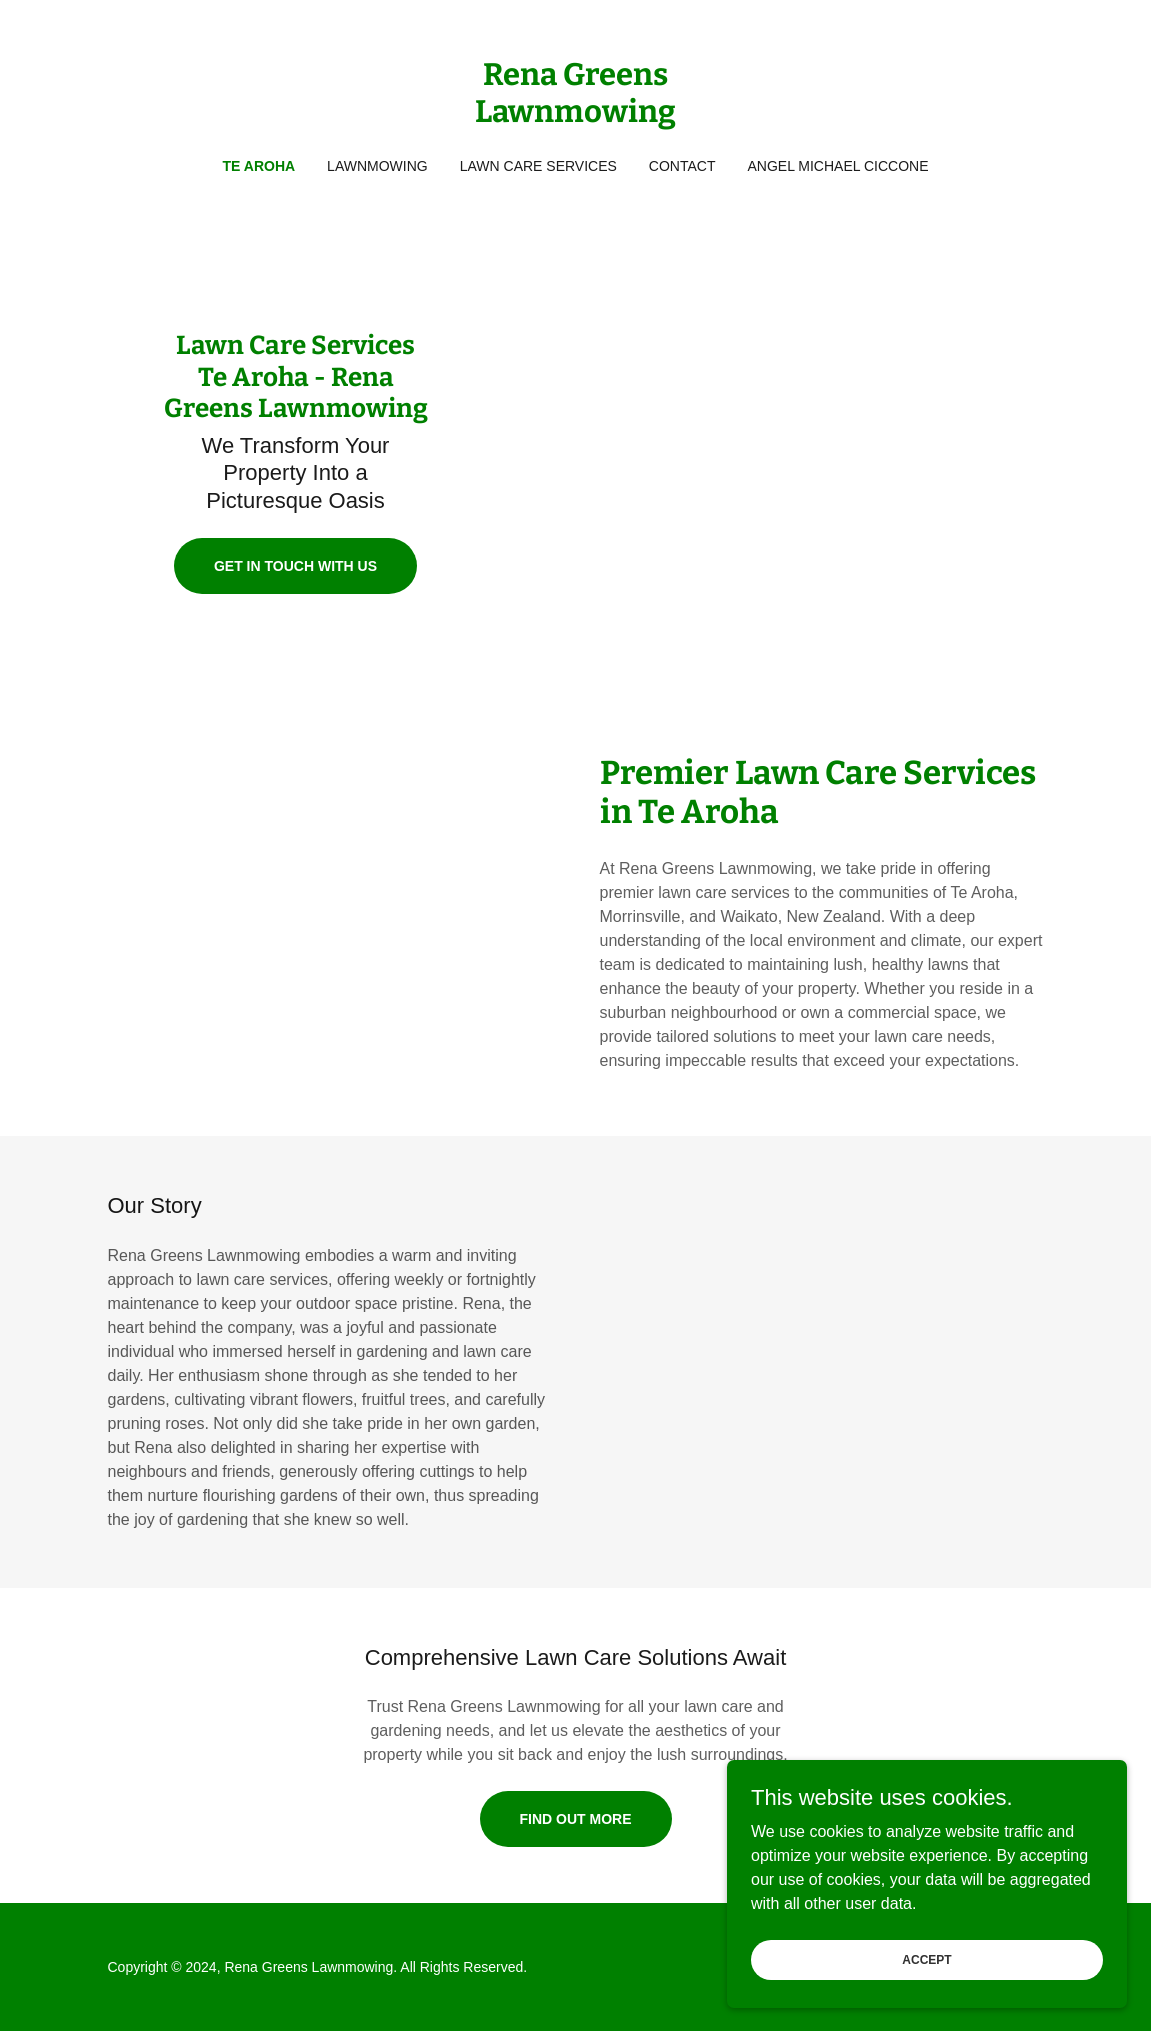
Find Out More (576, 1819)
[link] (575, 116)
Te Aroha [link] (259, 166)
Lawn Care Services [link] (538, 166)
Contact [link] (682, 166)
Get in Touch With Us (295, 566)
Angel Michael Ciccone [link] (837, 166)
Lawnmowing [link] (377, 166)
